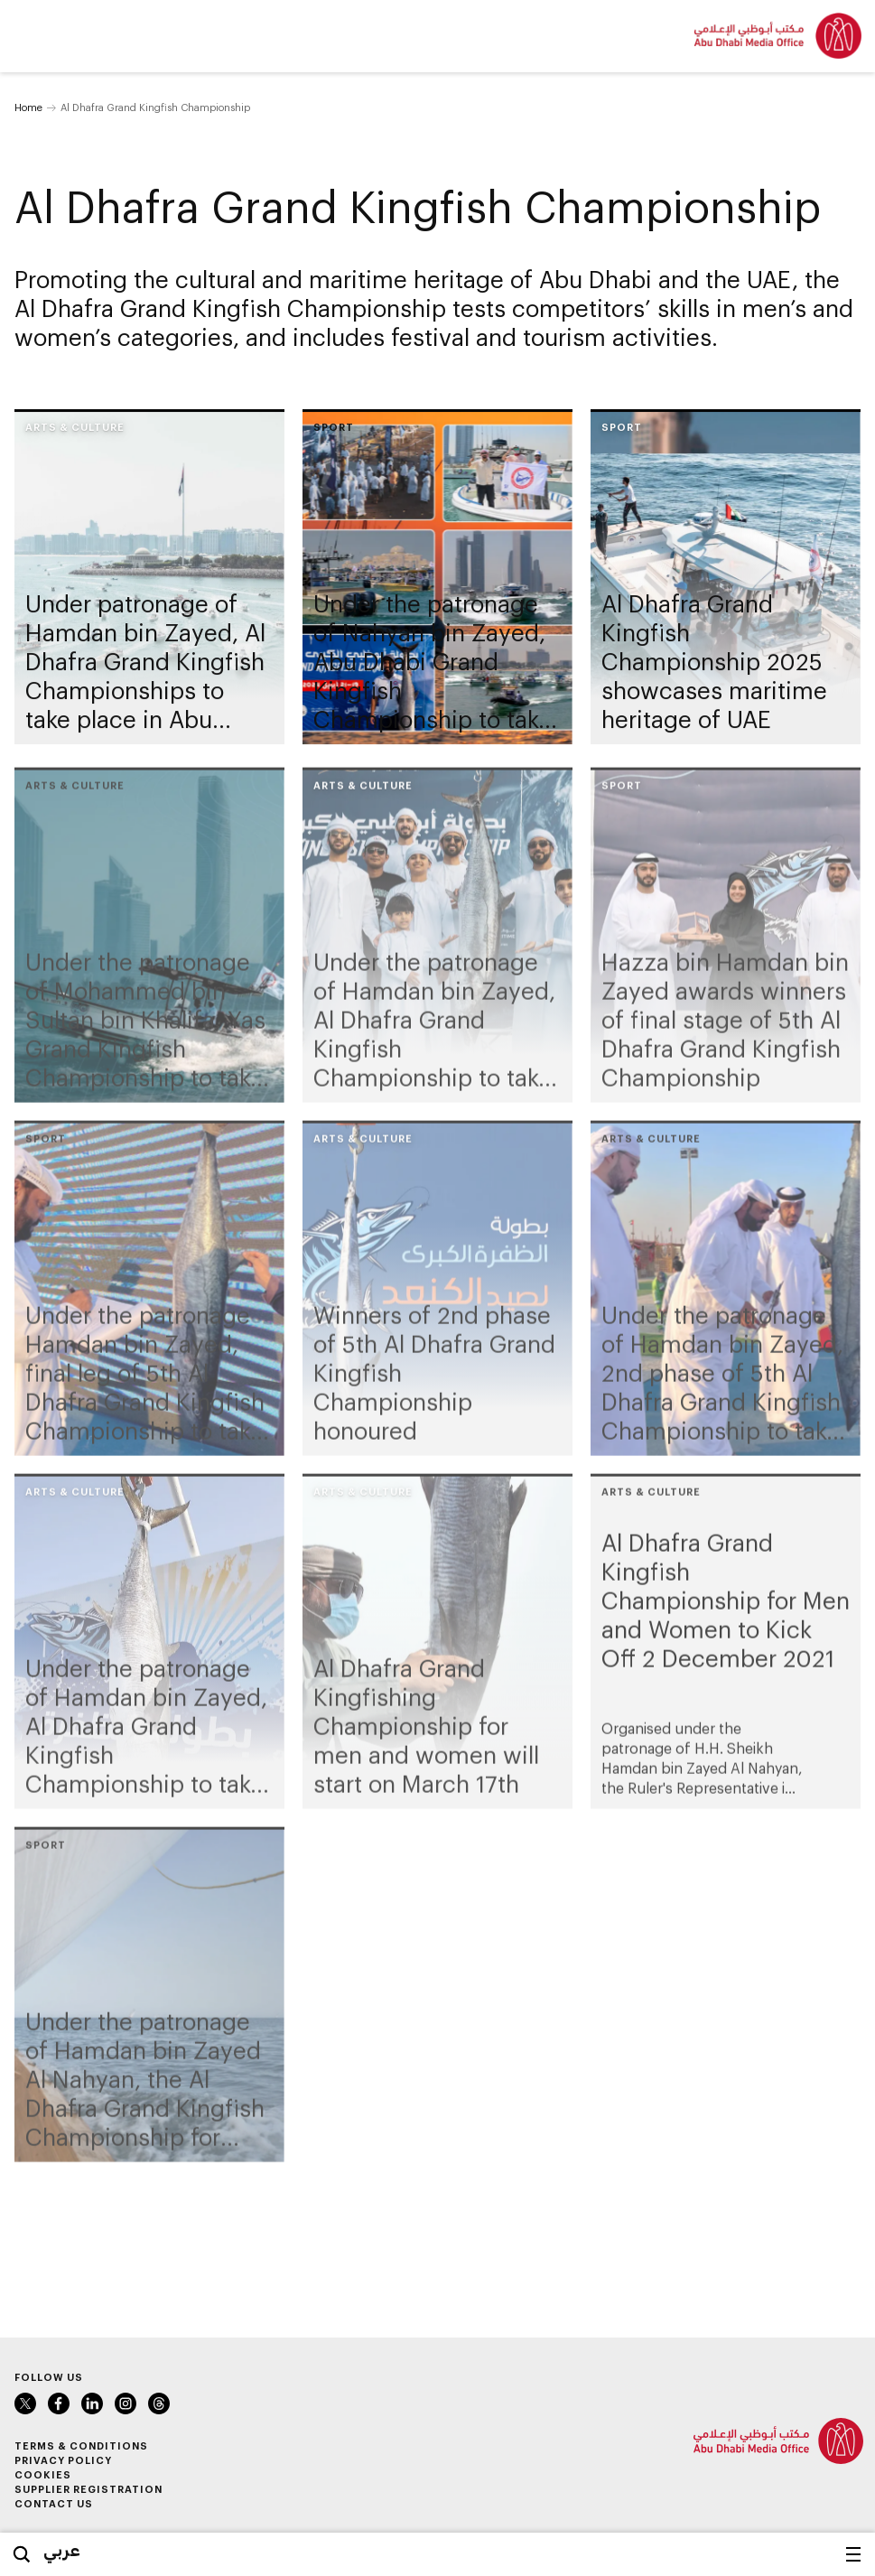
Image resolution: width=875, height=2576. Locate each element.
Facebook (59, 2403)
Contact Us (53, 2503)
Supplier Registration (88, 2489)
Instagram (125, 2403)
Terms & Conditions (81, 2445)
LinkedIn (92, 2403)
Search (22, 2554)
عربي (61, 2550)
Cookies (42, 2474)
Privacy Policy (63, 2460)
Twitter (25, 2403)
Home (28, 107)
